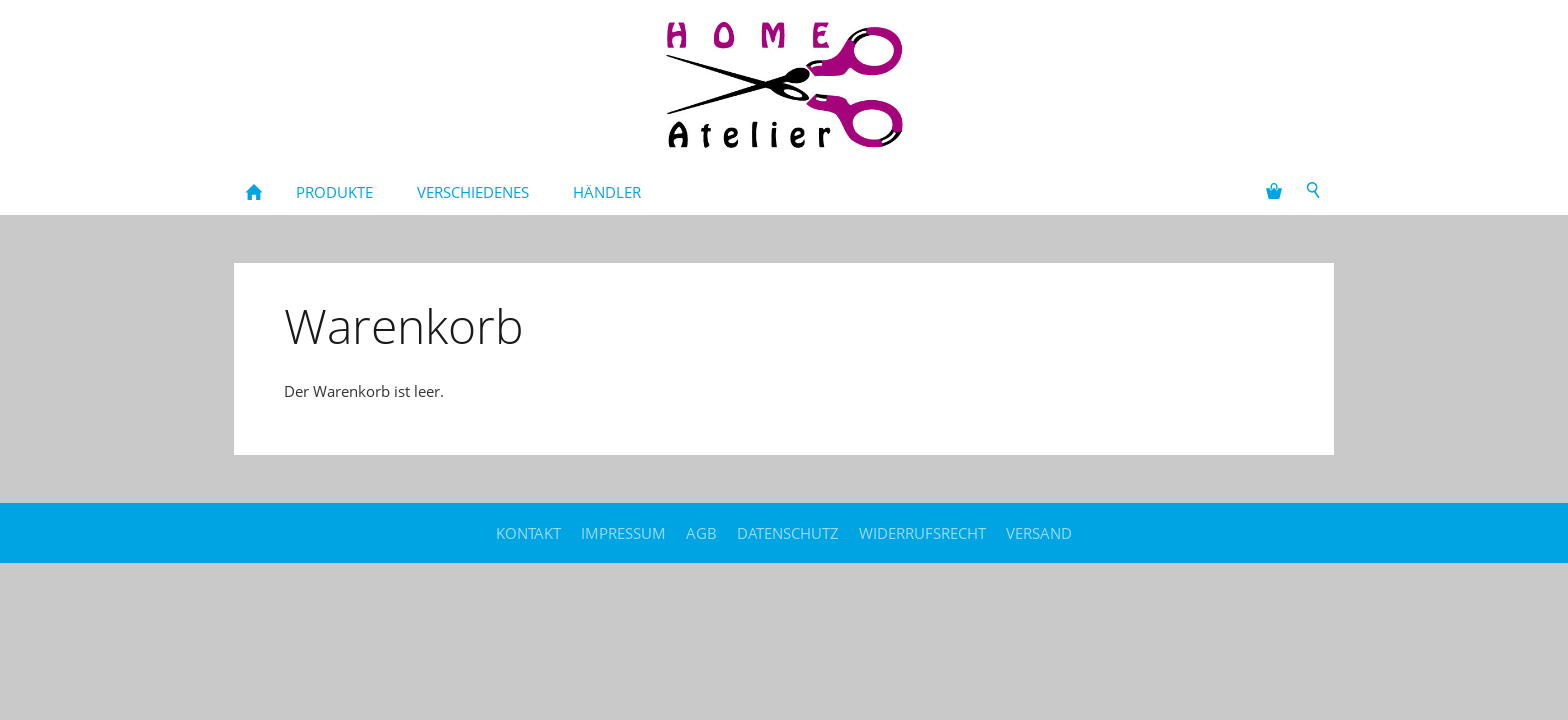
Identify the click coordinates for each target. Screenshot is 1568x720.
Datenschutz (788, 533)
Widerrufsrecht (922, 533)
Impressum (623, 533)
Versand (1039, 533)
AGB (701, 533)
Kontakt (528, 533)
